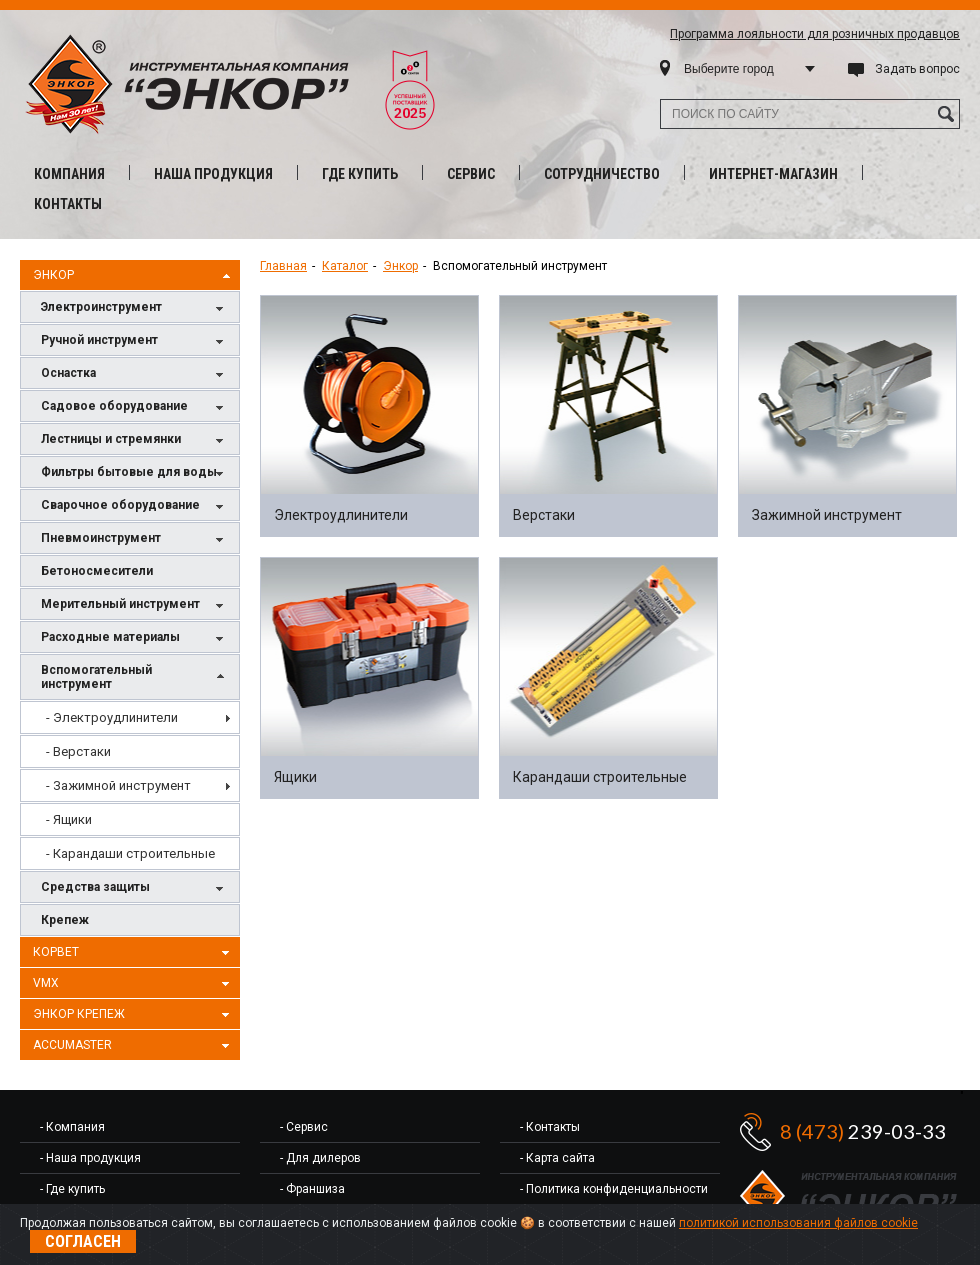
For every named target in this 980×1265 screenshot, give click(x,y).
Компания (69, 174)
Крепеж (65, 920)
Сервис (471, 174)
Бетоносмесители (97, 571)
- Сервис (304, 1127)
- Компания (72, 1127)
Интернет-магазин (773, 174)
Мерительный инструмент (135, 605)
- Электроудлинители (112, 717)
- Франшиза (312, 1189)
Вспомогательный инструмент (135, 677)
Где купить (360, 174)
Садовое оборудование (135, 407)
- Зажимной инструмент (118, 785)
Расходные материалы (135, 638)
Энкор (134, 276)
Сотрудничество (602, 174)
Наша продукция (213, 174)
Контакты (68, 204)
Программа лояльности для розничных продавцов (815, 34)
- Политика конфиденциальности (614, 1189)
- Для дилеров (320, 1158)
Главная (283, 266)
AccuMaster (134, 1046)
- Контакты (550, 1127)
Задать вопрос (917, 69)
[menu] (130, 785)
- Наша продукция (90, 1158)
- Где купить (72, 1189)
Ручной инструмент (135, 341)
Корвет (134, 953)
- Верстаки (78, 751)
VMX (134, 984)
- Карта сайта (557, 1158)
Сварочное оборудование (135, 506)
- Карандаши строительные (130, 853)
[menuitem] (130, 717)
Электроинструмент (135, 308)
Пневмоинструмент (135, 539)
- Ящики (69, 819)
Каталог (345, 266)
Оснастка (135, 374)
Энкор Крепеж (134, 1015)
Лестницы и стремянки (135, 440)
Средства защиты (135, 888)
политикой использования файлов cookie (798, 1223)
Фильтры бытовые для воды (135, 473)
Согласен (83, 1241)
